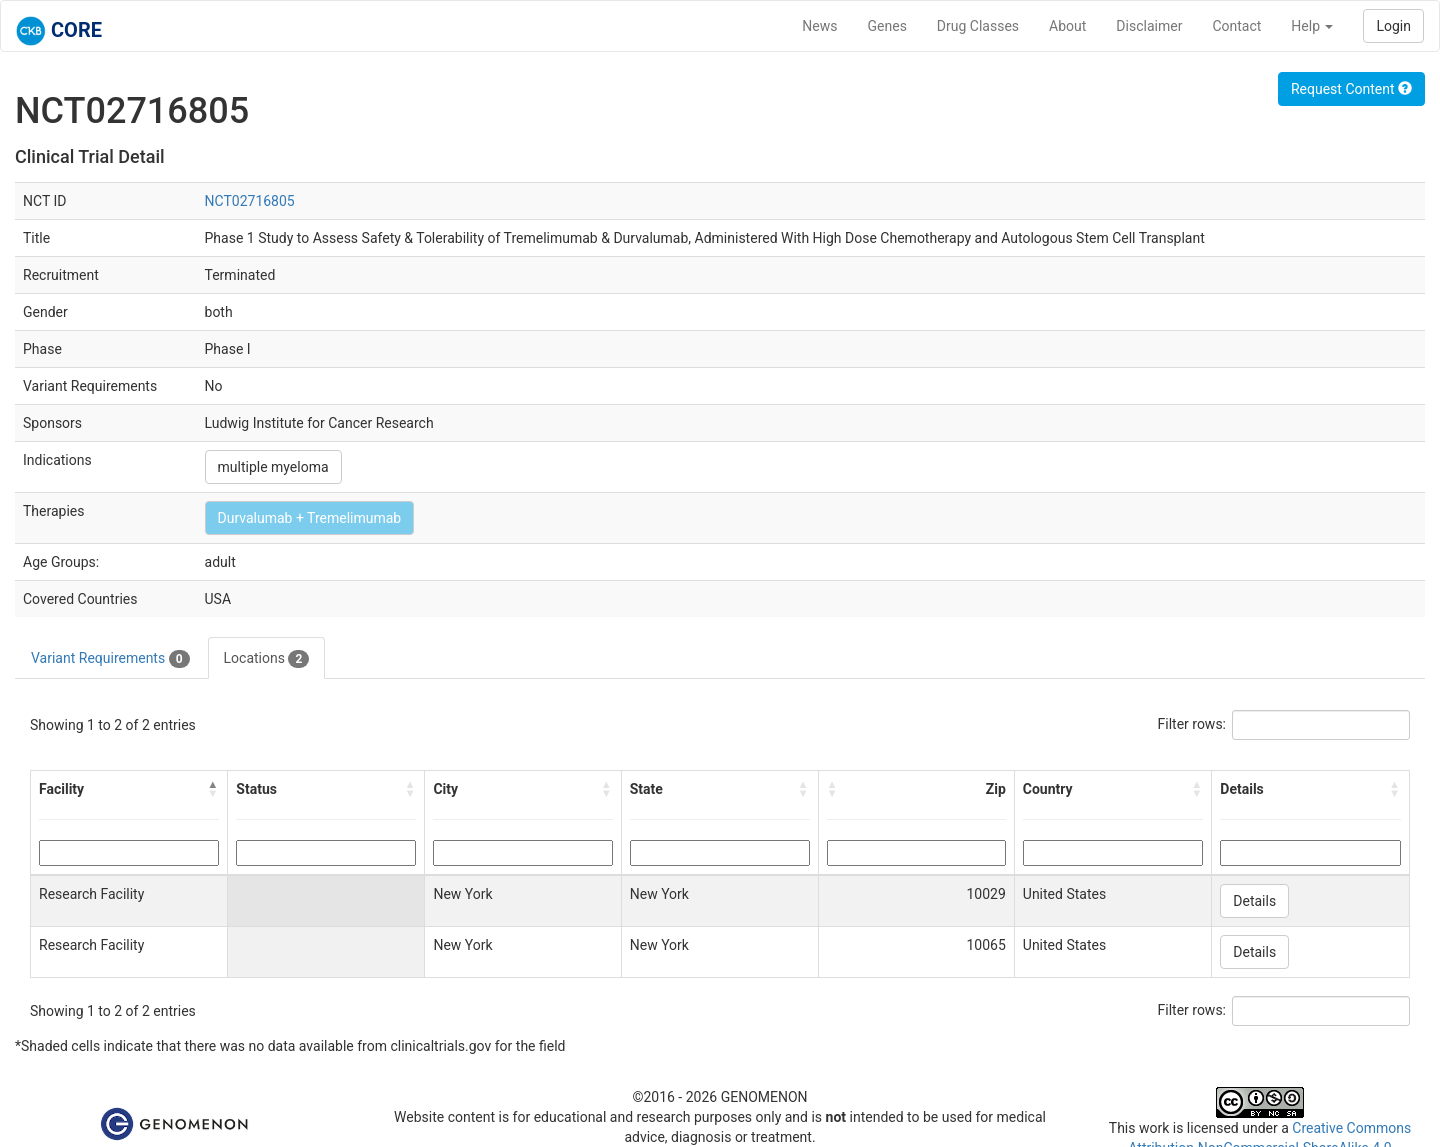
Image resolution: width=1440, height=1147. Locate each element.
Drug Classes (978, 26)
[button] (213, 789)
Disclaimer (1149, 26)
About (1067, 26)
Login (1393, 26)
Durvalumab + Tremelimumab (310, 518)
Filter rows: (1192, 724)
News (819, 26)
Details (1254, 901)
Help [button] (1312, 26)
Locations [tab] (267, 659)
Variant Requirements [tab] (110, 659)
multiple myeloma (273, 467)
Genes (887, 26)
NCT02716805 (250, 201)
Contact (1236, 26)
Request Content (1351, 89)
